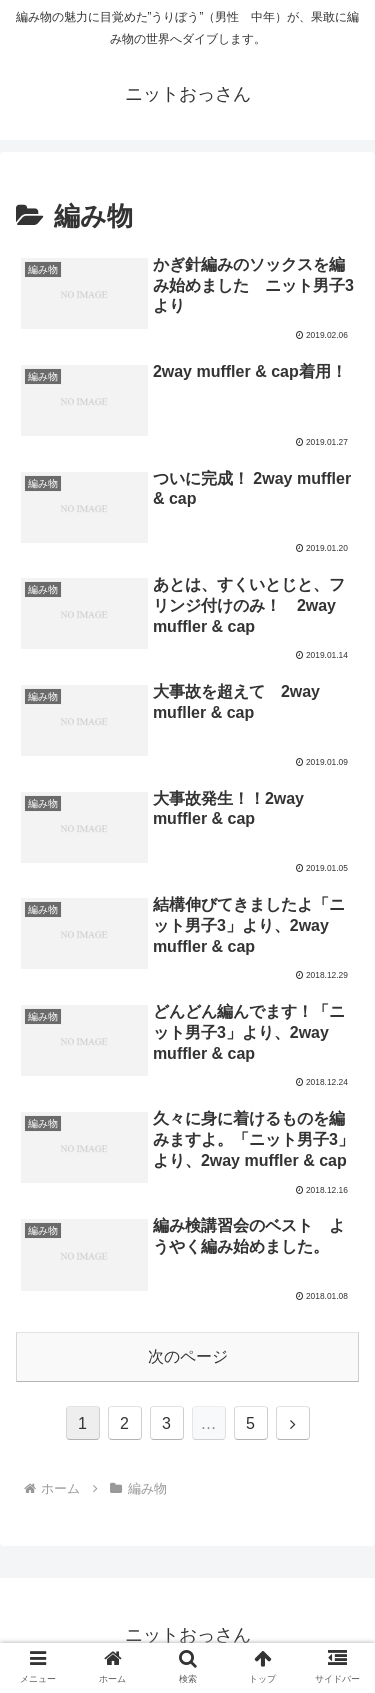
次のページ (188, 1356)
